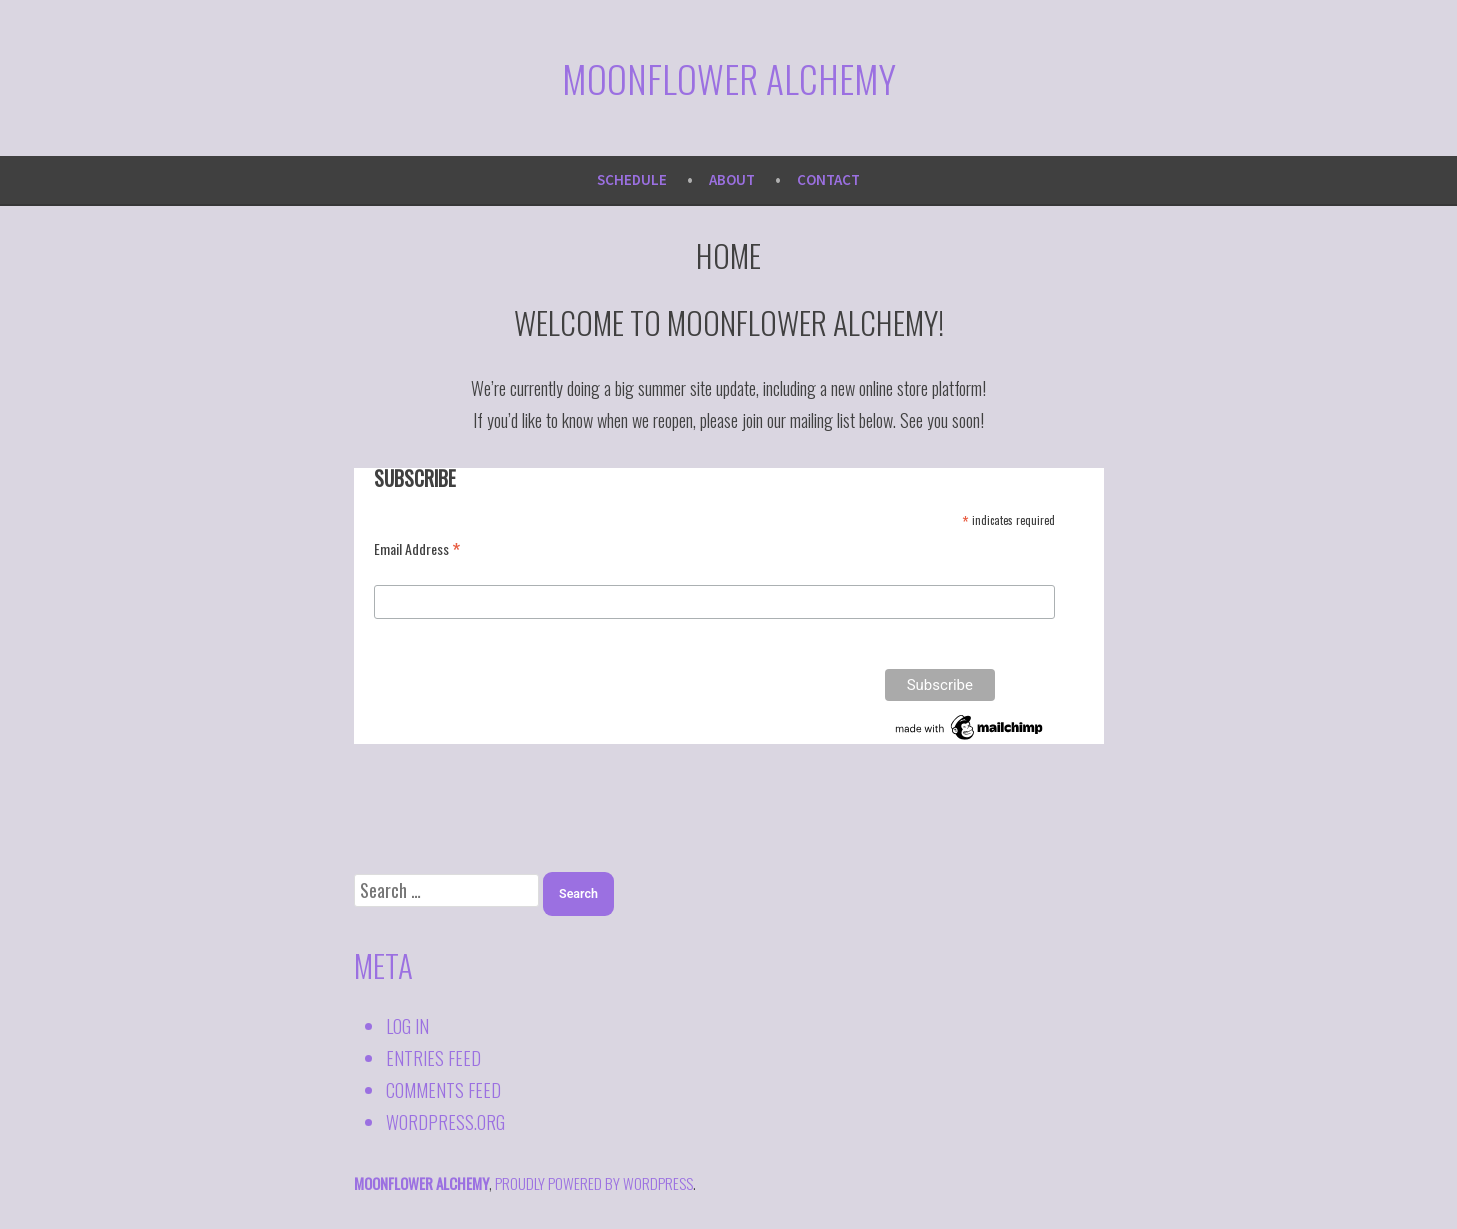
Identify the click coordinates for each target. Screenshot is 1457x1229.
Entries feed (433, 1058)
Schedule (632, 179)
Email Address (417, 548)
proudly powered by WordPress (594, 1183)
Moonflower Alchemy (729, 78)
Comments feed (443, 1090)
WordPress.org (445, 1122)
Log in (407, 1026)
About (732, 179)
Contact (828, 179)
